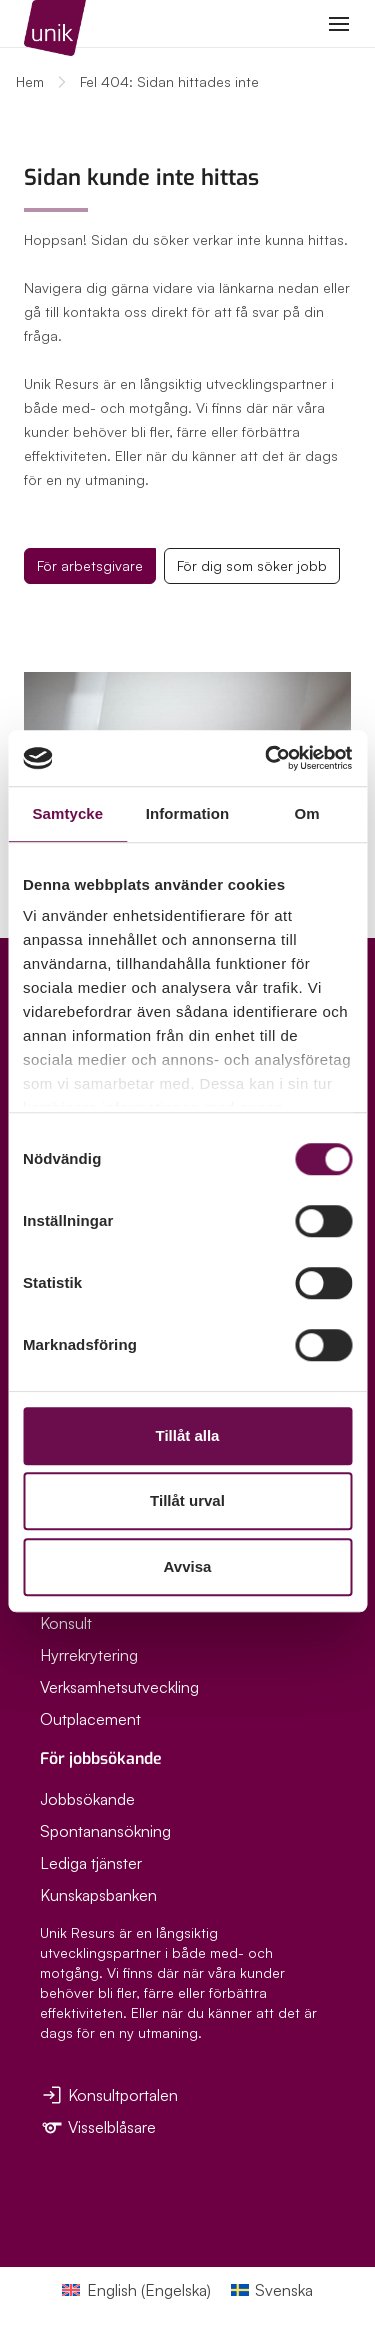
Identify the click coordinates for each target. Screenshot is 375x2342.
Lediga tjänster (91, 1863)
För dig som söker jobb (252, 565)
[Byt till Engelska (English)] (136, 2289)
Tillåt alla (188, 1435)
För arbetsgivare (90, 565)
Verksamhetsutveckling (119, 1687)
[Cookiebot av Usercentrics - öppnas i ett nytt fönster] (267, 758)
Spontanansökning (105, 1831)
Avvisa (188, 1566)
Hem (30, 81)
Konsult (66, 1623)
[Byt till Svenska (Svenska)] (272, 2289)
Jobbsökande (87, 1799)
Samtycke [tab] (67, 813)
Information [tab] (188, 813)
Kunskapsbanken (98, 1895)
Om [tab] (307, 813)
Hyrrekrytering (89, 1655)
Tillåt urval (187, 1500)
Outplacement (90, 1719)
